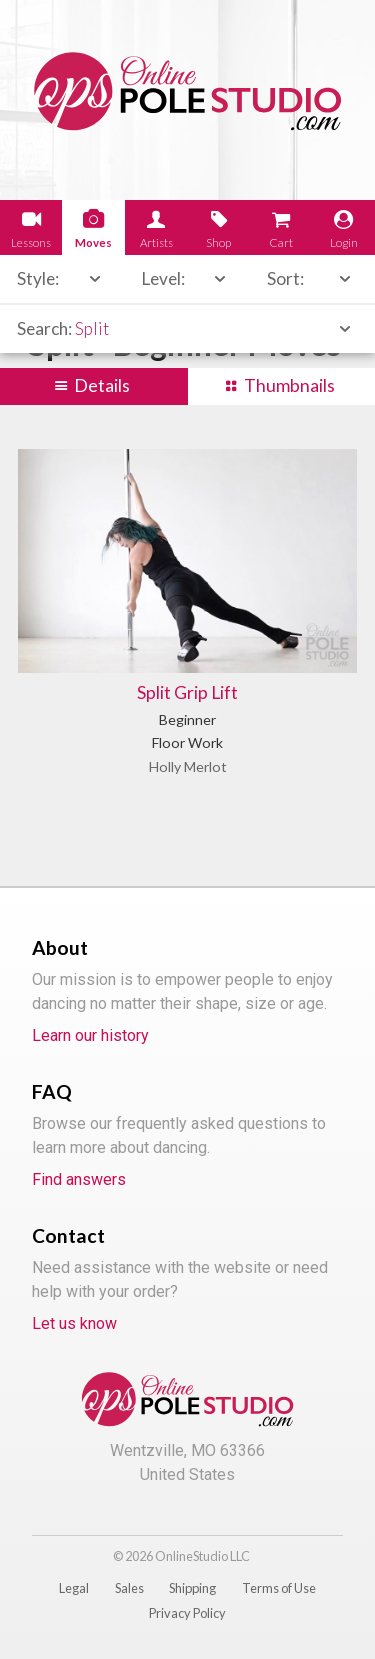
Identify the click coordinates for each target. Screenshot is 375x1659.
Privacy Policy (187, 1613)
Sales (129, 1588)
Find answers (79, 1179)
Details (102, 385)
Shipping (192, 1588)
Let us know (74, 1323)
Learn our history (90, 1035)
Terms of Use (279, 1588)
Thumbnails (289, 385)
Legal (74, 1588)
